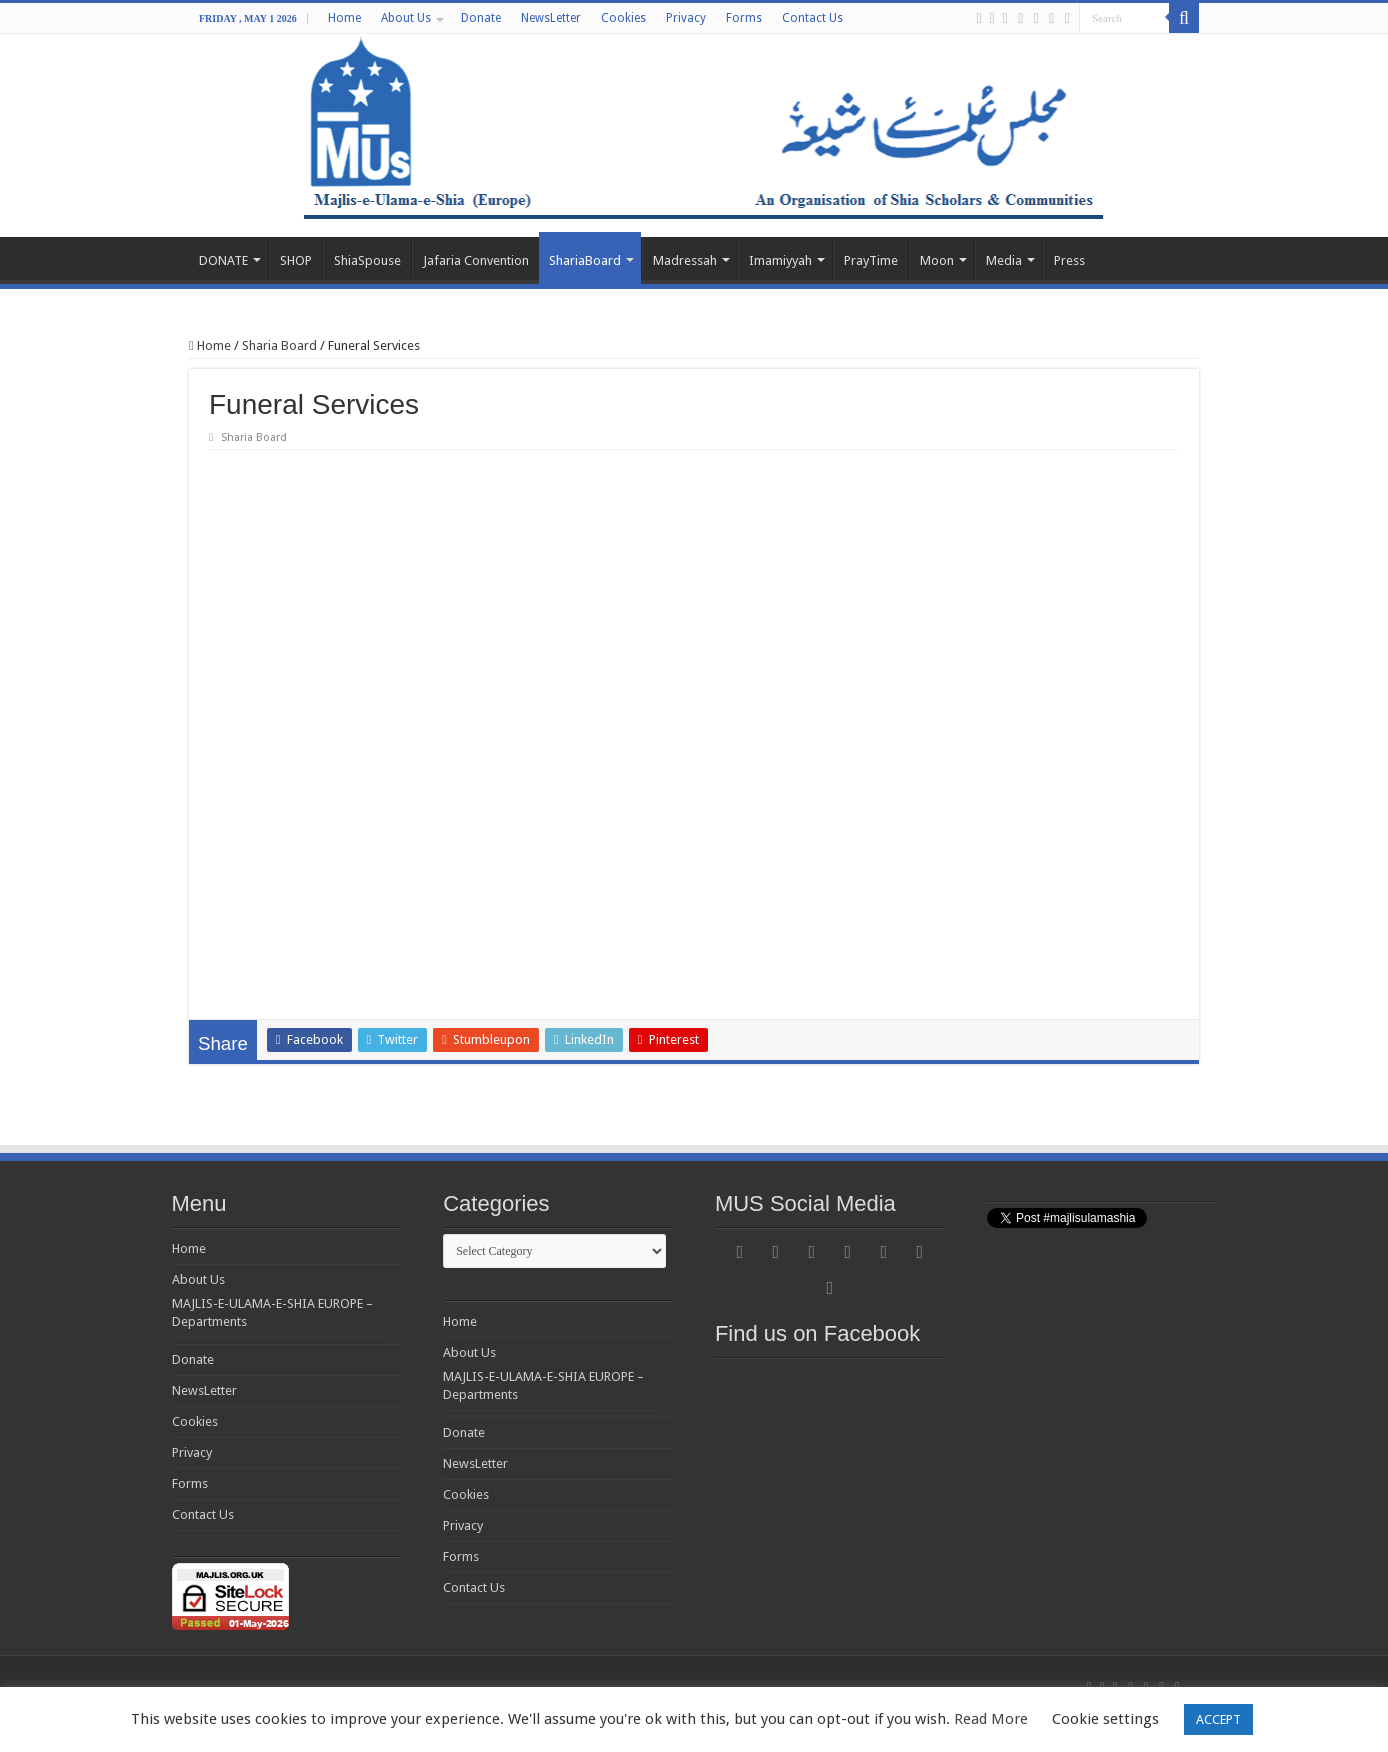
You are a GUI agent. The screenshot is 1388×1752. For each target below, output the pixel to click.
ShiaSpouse (367, 260)
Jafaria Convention (476, 260)
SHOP (296, 260)
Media (1004, 260)
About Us (406, 18)
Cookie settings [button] (1105, 1719)
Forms (744, 18)
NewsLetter (551, 18)
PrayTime (871, 260)
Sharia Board (279, 345)
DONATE (223, 260)
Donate (481, 18)
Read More (991, 1719)
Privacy (686, 18)
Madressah (685, 260)
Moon (937, 260)
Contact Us (812, 18)
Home (344, 18)
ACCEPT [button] (1218, 1719)
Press (1069, 260)
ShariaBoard (585, 260)
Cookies (623, 18)
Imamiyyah (780, 260)
